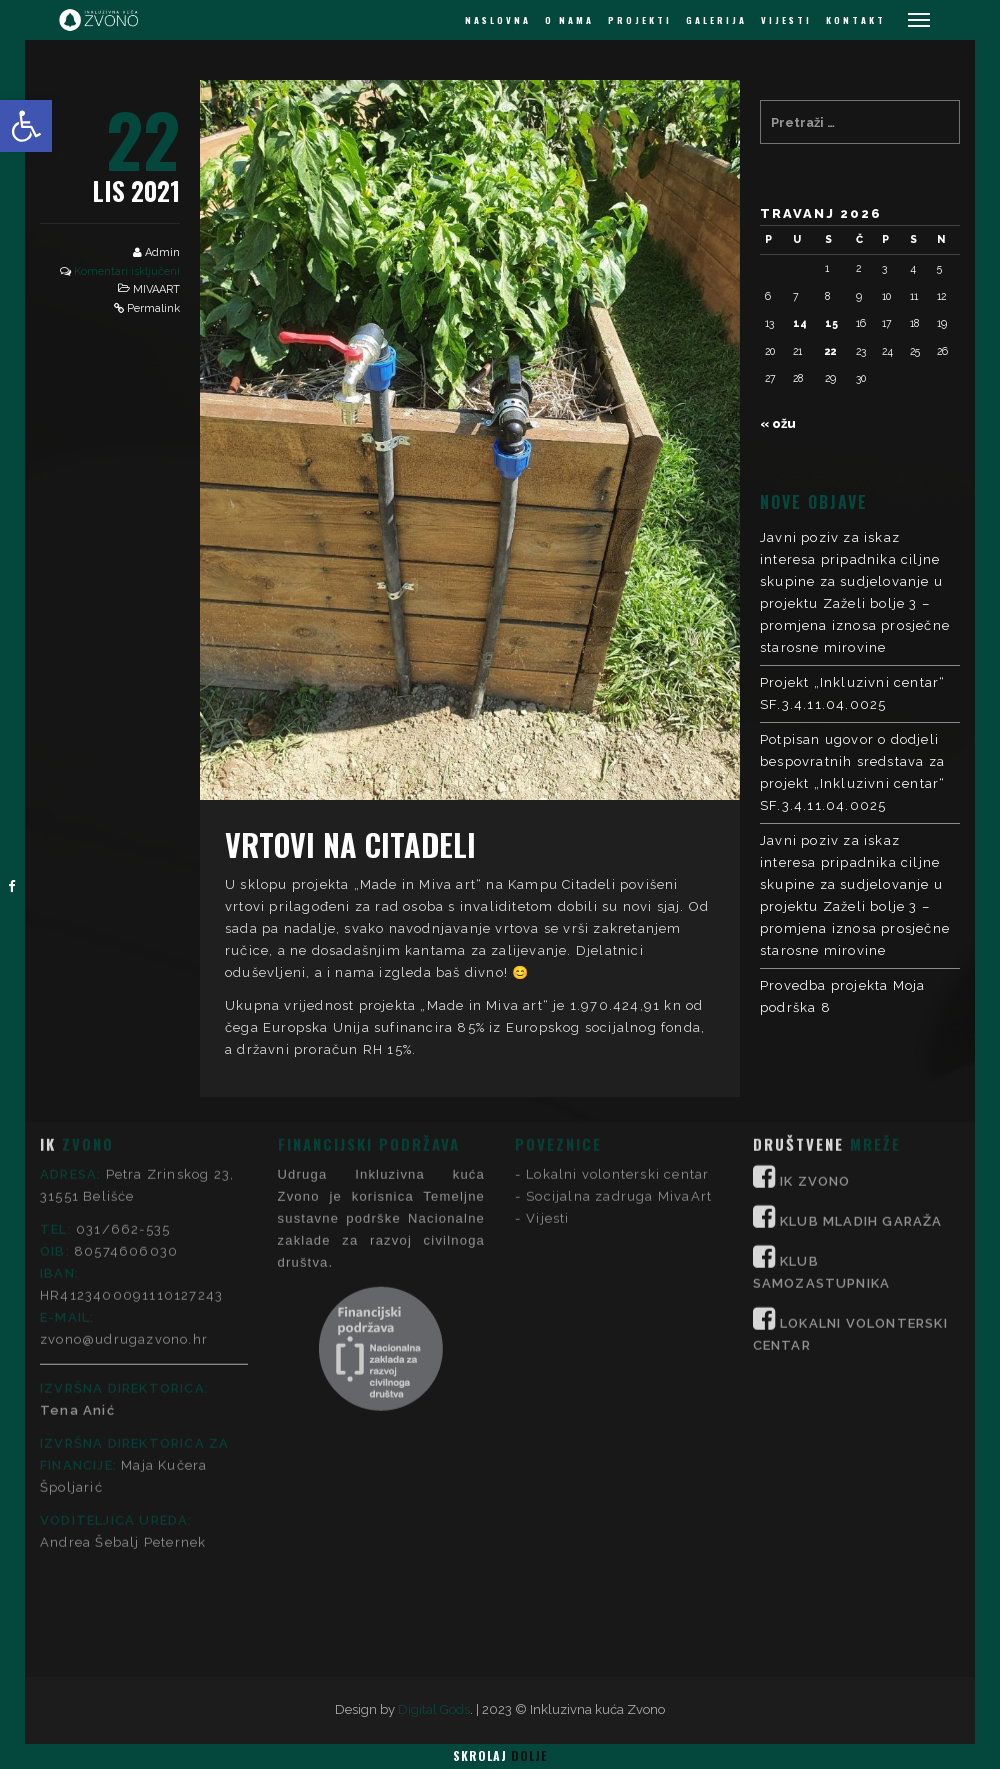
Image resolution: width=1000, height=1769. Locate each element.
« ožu (778, 423)
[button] (26, 126)
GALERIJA (716, 20)
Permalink (153, 308)
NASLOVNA (498, 20)
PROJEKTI (640, 20)
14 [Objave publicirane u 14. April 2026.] (800, 323)
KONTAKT (856, 20)
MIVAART (156, 289)
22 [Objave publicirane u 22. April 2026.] (831, 351)
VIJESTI (786, 20)
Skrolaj (500, 1755)
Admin (162, 252)
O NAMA (569, 20)
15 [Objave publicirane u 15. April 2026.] (831, 323)
